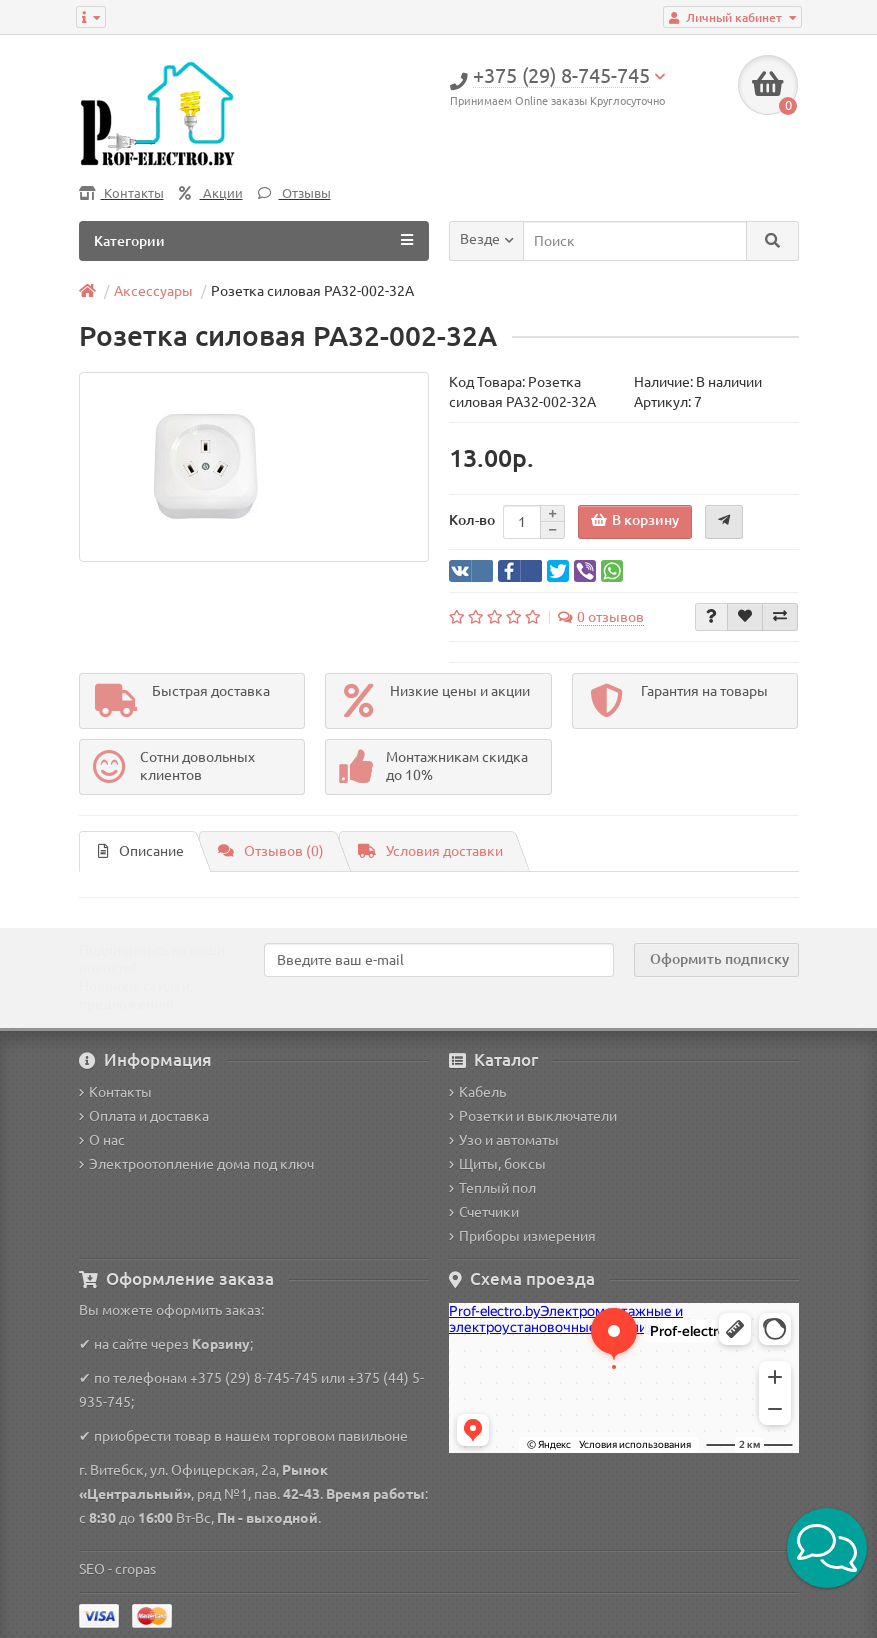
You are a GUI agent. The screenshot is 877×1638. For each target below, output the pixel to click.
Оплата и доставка (144, 1116)
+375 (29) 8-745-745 (254, 1378)
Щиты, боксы (497, 1164)
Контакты (121, 193)
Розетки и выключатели (533, 1116)
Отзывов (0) (271, 851)
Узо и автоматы (504, 1140)
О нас (102, 1140)
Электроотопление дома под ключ (196, 1164)
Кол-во (472, 520)
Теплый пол (492, 1188)
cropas (135, 1569)
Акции (211, 193)
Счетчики (484, 1212)
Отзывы (294, 193)
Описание (141, 851)
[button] (827, 1548)
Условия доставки (430, 851)
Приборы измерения (522, 1236)
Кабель (477, 1092)
